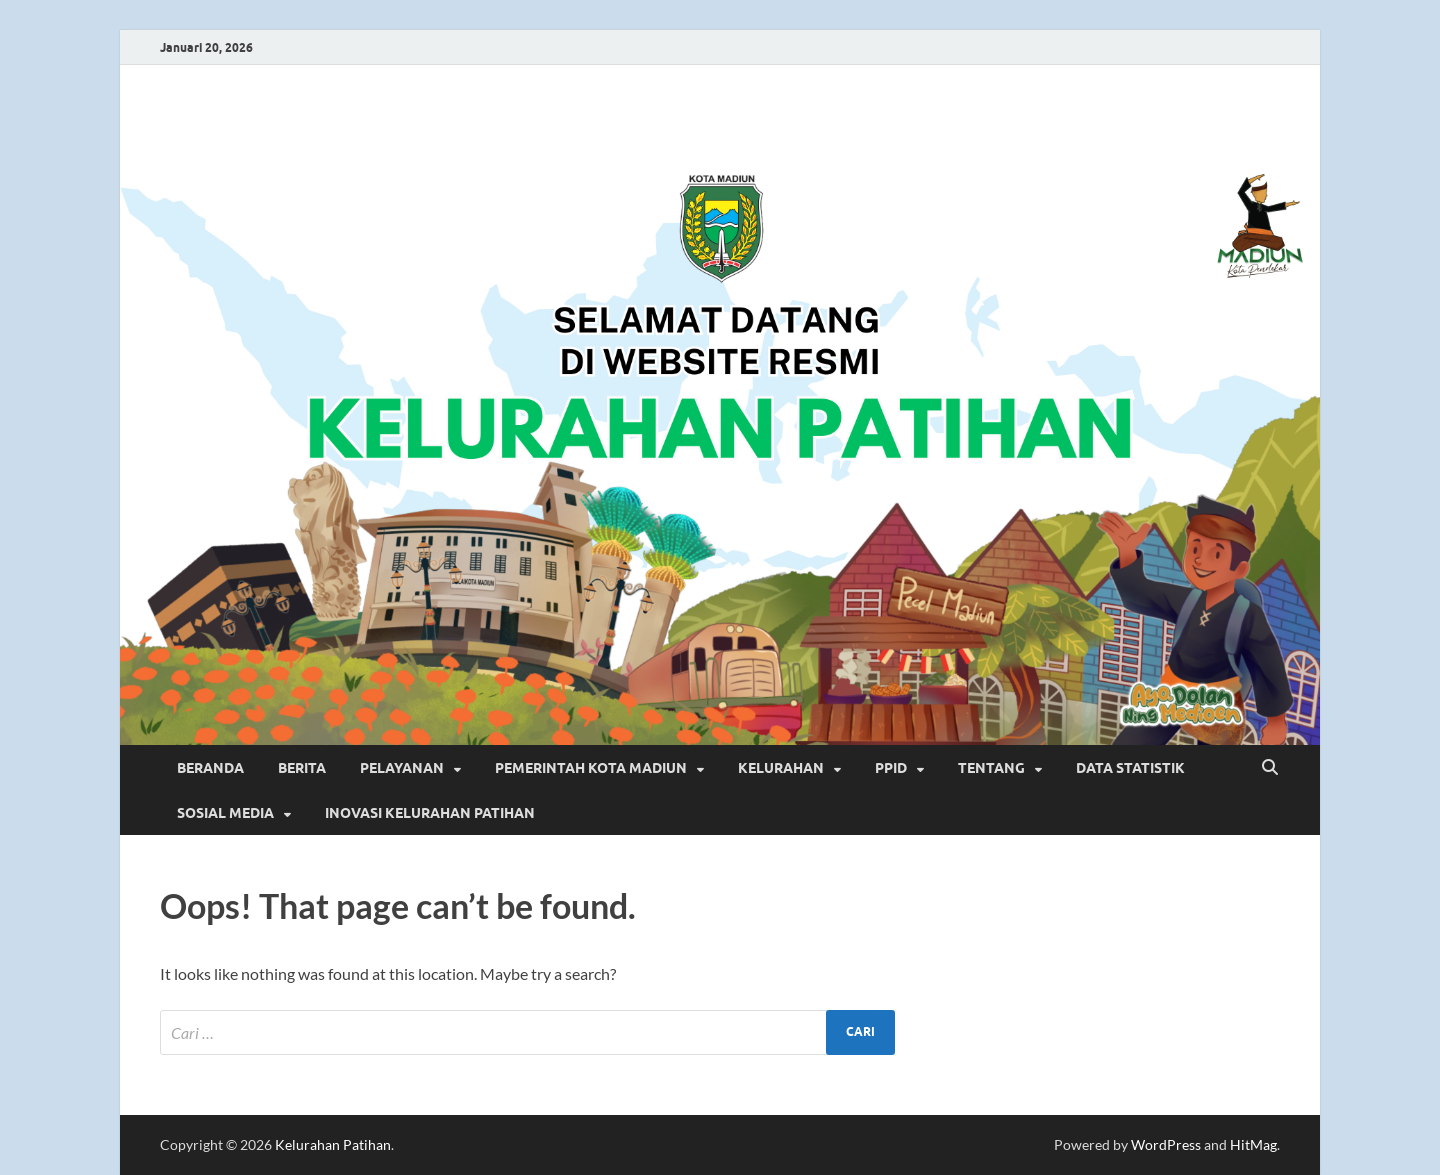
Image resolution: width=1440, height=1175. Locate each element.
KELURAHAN (781, 768)
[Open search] (1270, 768)
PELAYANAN (402, 768)
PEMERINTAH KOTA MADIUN (591, 768)
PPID (891, 768)
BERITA (302, 768)
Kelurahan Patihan (333, 1144)
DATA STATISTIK (1130, 768)
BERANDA (210, 768)
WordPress (1166, 1144)
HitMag (1253, 1144)
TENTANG (991, 768)
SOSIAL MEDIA (225, 813)
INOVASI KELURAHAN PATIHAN (430, 813)
